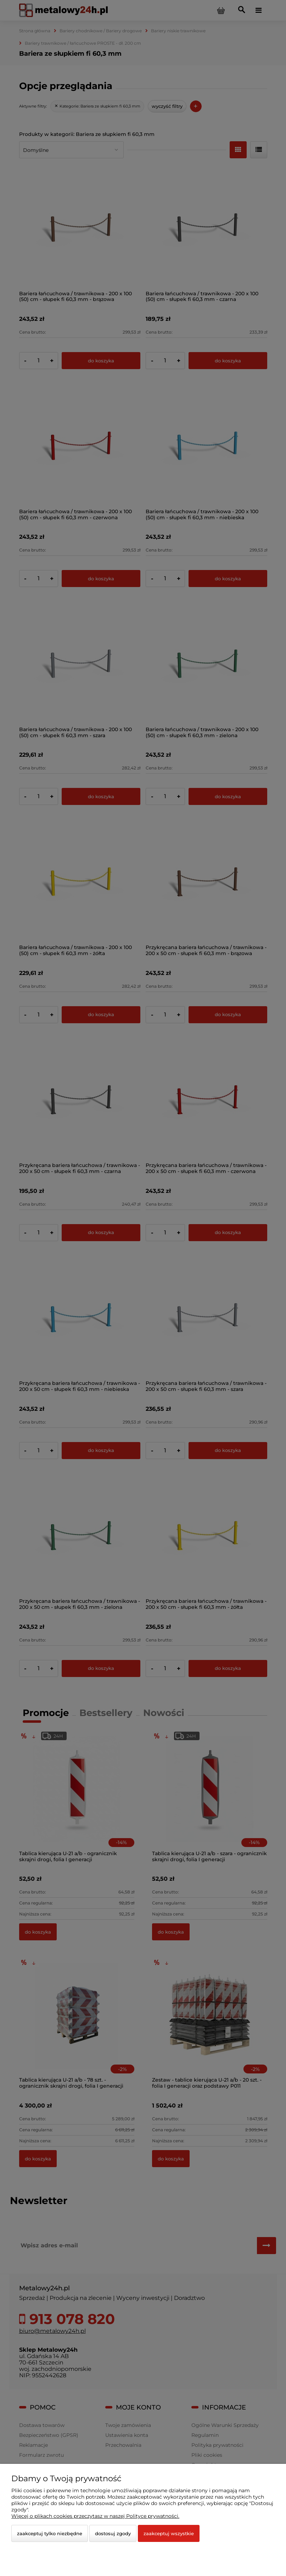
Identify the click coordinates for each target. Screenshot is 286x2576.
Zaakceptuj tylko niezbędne (49, 2533)
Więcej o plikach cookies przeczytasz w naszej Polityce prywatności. (95, 2516)
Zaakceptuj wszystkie (169, 2533)
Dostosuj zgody (113, 2533)
